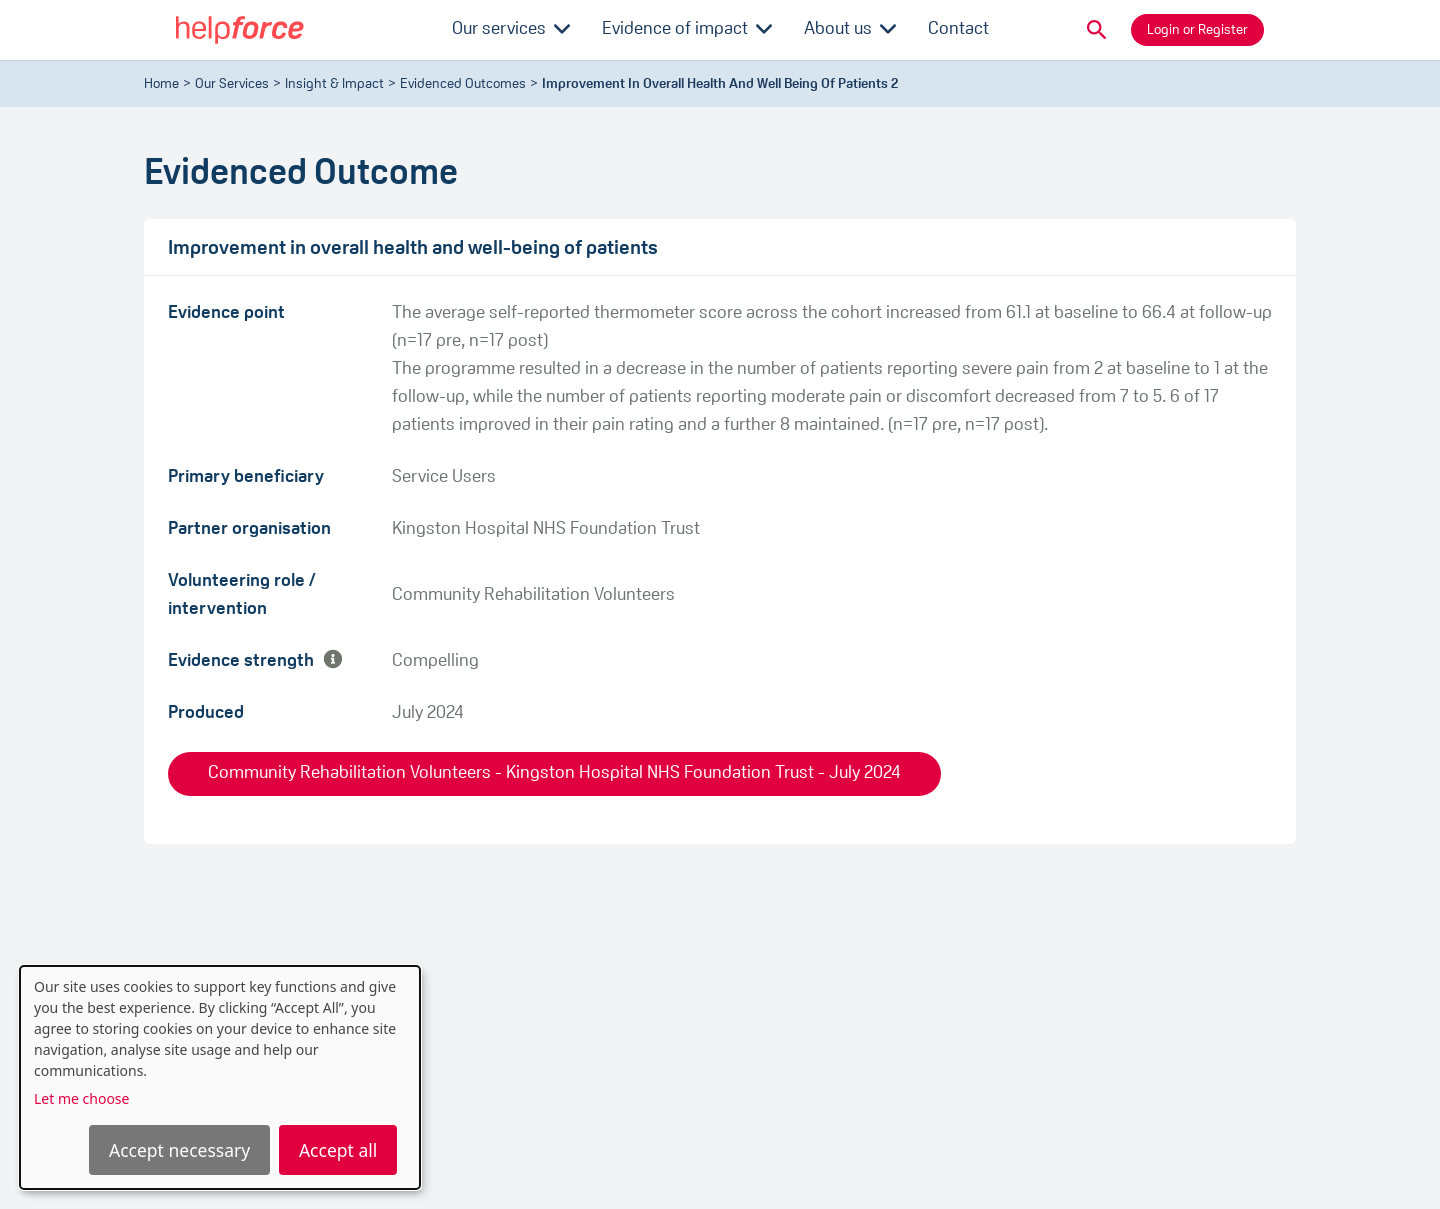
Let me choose (81, 1098)
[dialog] (220, 1077)
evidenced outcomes (463, 84)
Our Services (232, 84)
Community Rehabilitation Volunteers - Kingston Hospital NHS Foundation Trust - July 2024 (554, 773)
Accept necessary (179, 1150)
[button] (1097, 30)
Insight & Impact (334, 84)
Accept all (338, 1150)
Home (161, 84)
